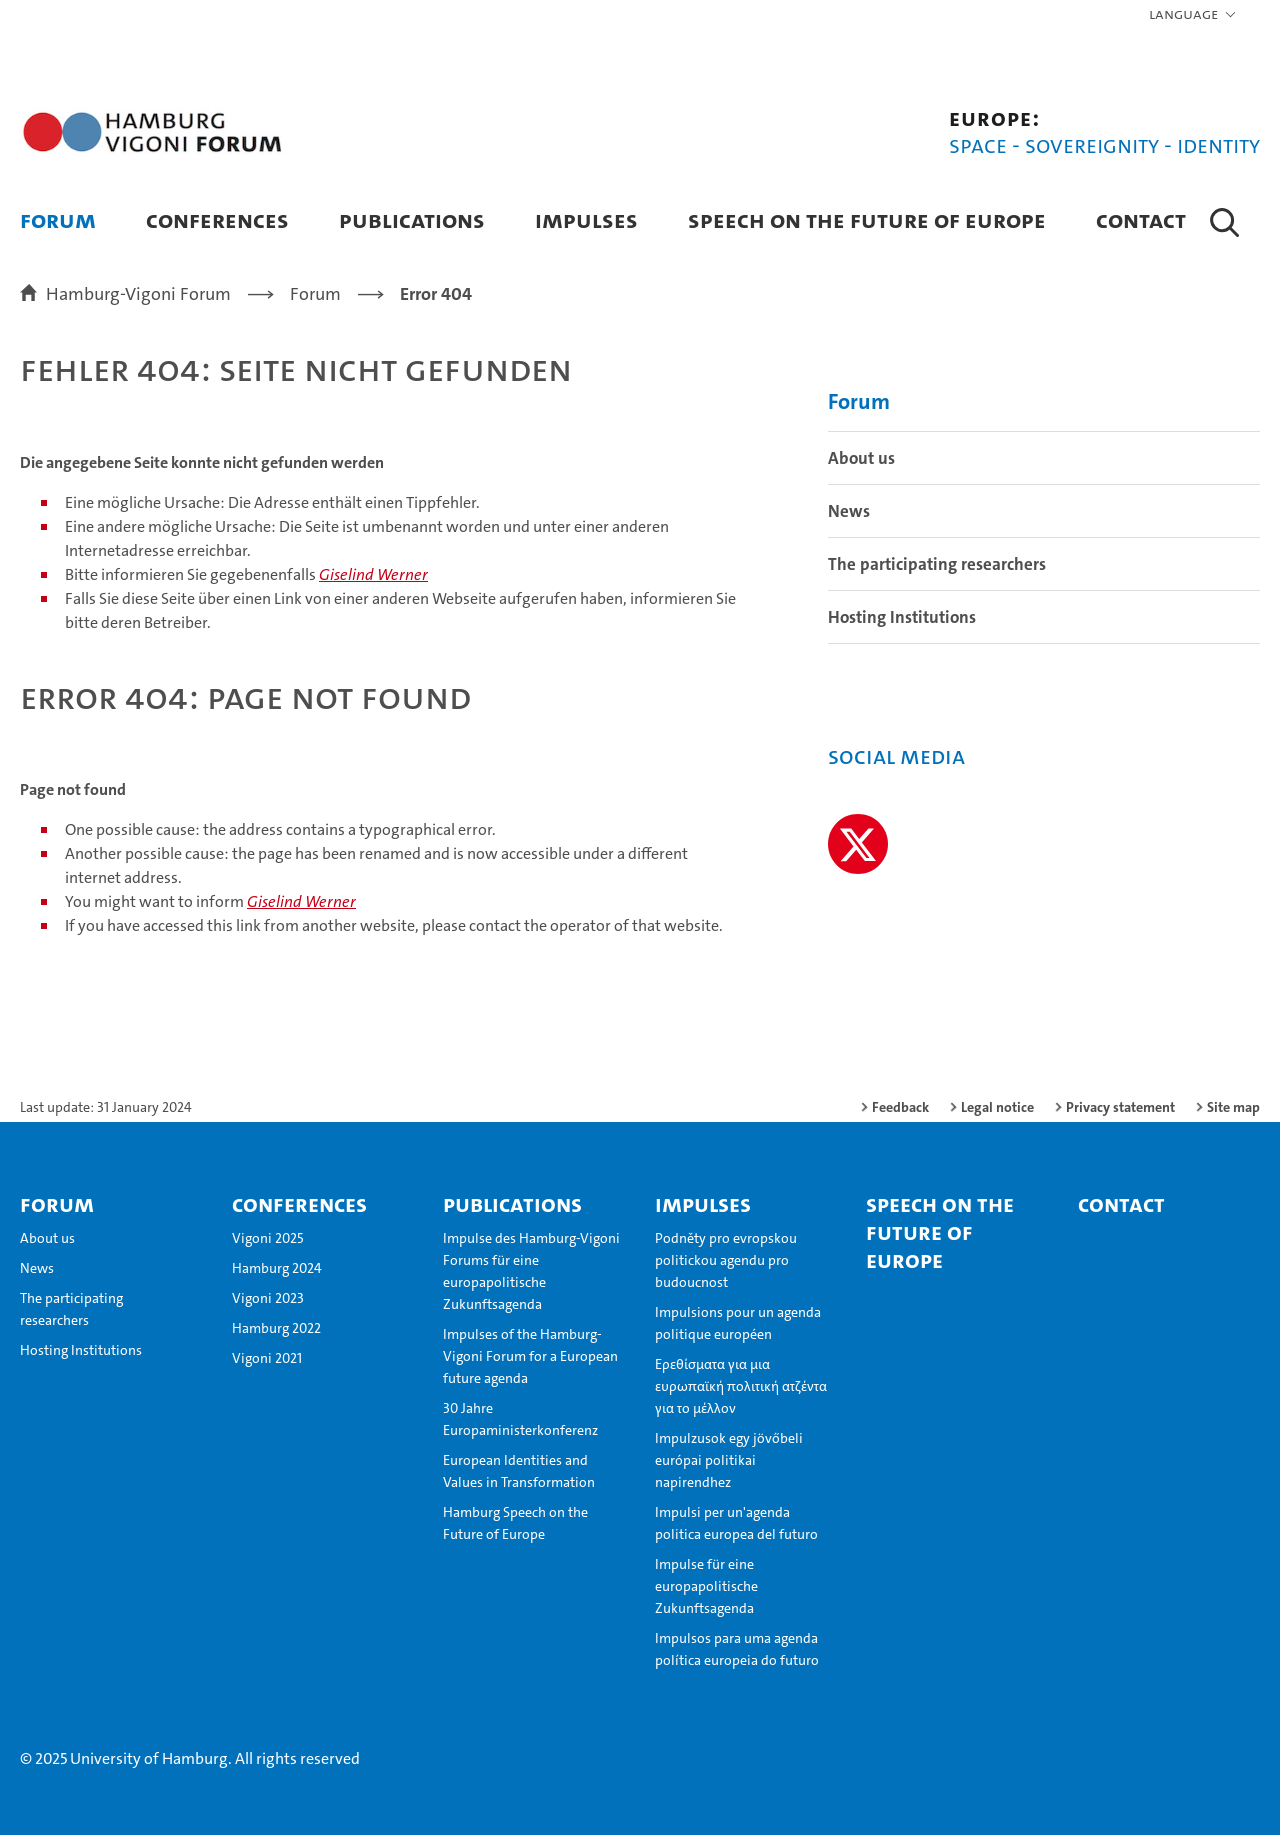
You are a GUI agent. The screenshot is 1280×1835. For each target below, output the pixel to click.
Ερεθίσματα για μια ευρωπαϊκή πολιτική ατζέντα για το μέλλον (741, 1386)
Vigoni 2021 (267, 1358)
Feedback (900, 1107)
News (849, 511)
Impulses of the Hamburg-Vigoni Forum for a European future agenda (530, 1356)
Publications (412, 219)
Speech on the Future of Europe (867, 219)
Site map (1233, 1107)
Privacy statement (1120, 1107)
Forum (58, 219)
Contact (1141, 219)
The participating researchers (937, 564)
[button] (1193, 15)
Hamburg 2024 (277, 1268)
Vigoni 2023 (268, 1298)
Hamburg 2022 (276, 1328)
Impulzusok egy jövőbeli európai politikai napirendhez (729, 1460)
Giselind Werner (373, 574)
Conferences (217, 219)
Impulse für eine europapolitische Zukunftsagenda (706, 1586)
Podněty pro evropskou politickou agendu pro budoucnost (726, 1260)
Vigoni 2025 (268, 1238)
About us (861, 458)
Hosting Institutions (902, 617)
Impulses (586, 219)
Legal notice (997, 1107)
